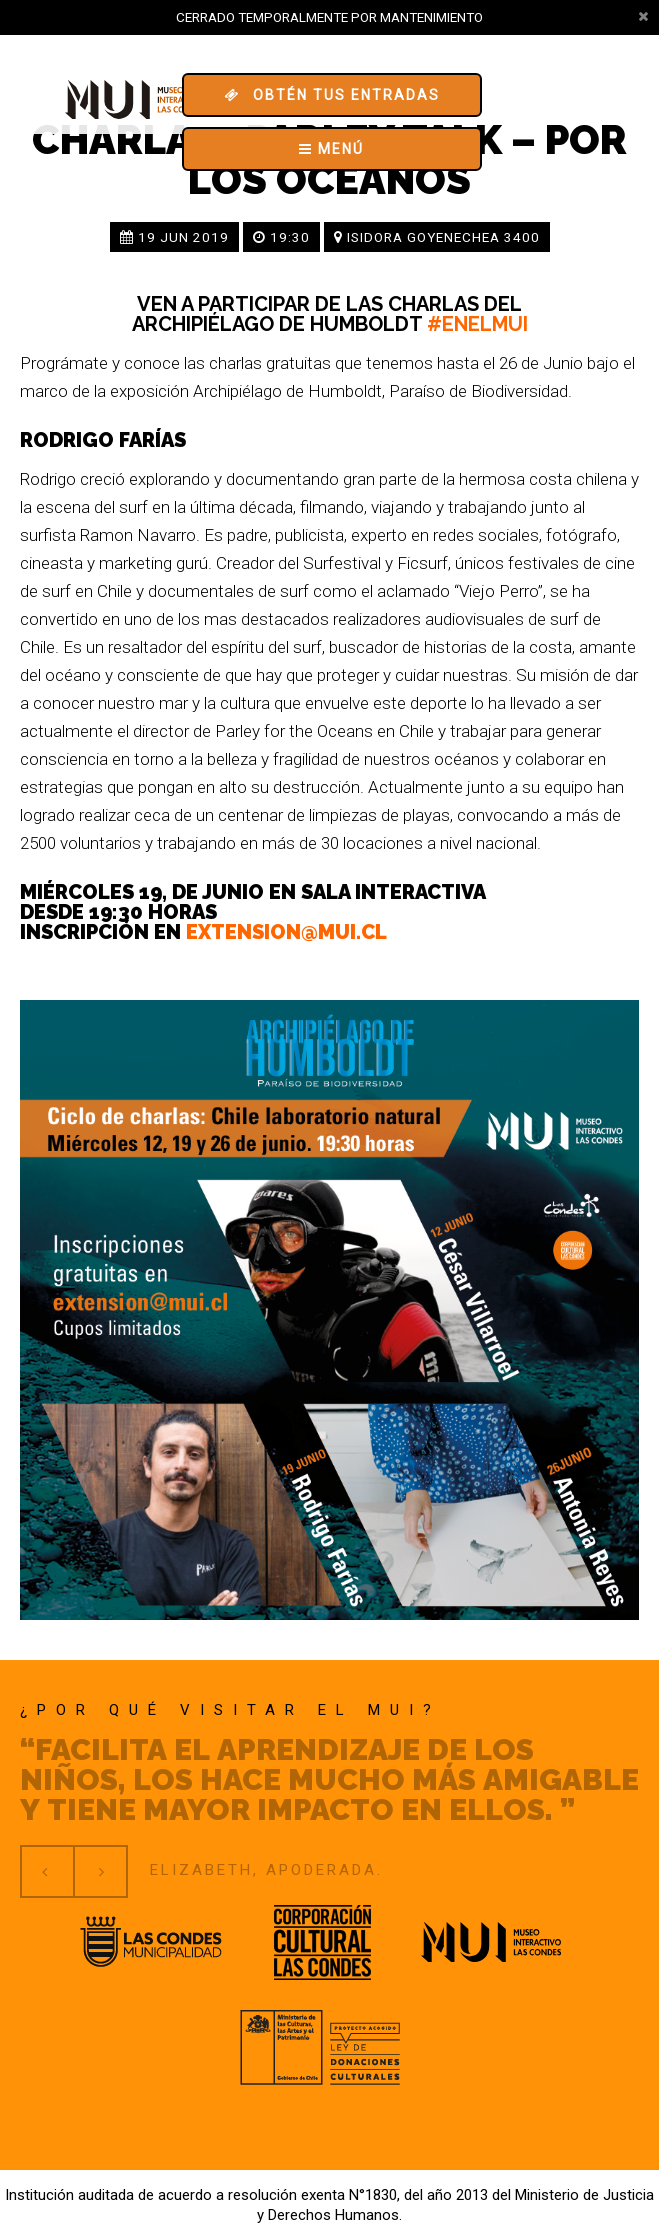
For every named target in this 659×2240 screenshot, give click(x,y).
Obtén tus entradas (332, 95)
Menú (331, 149)
